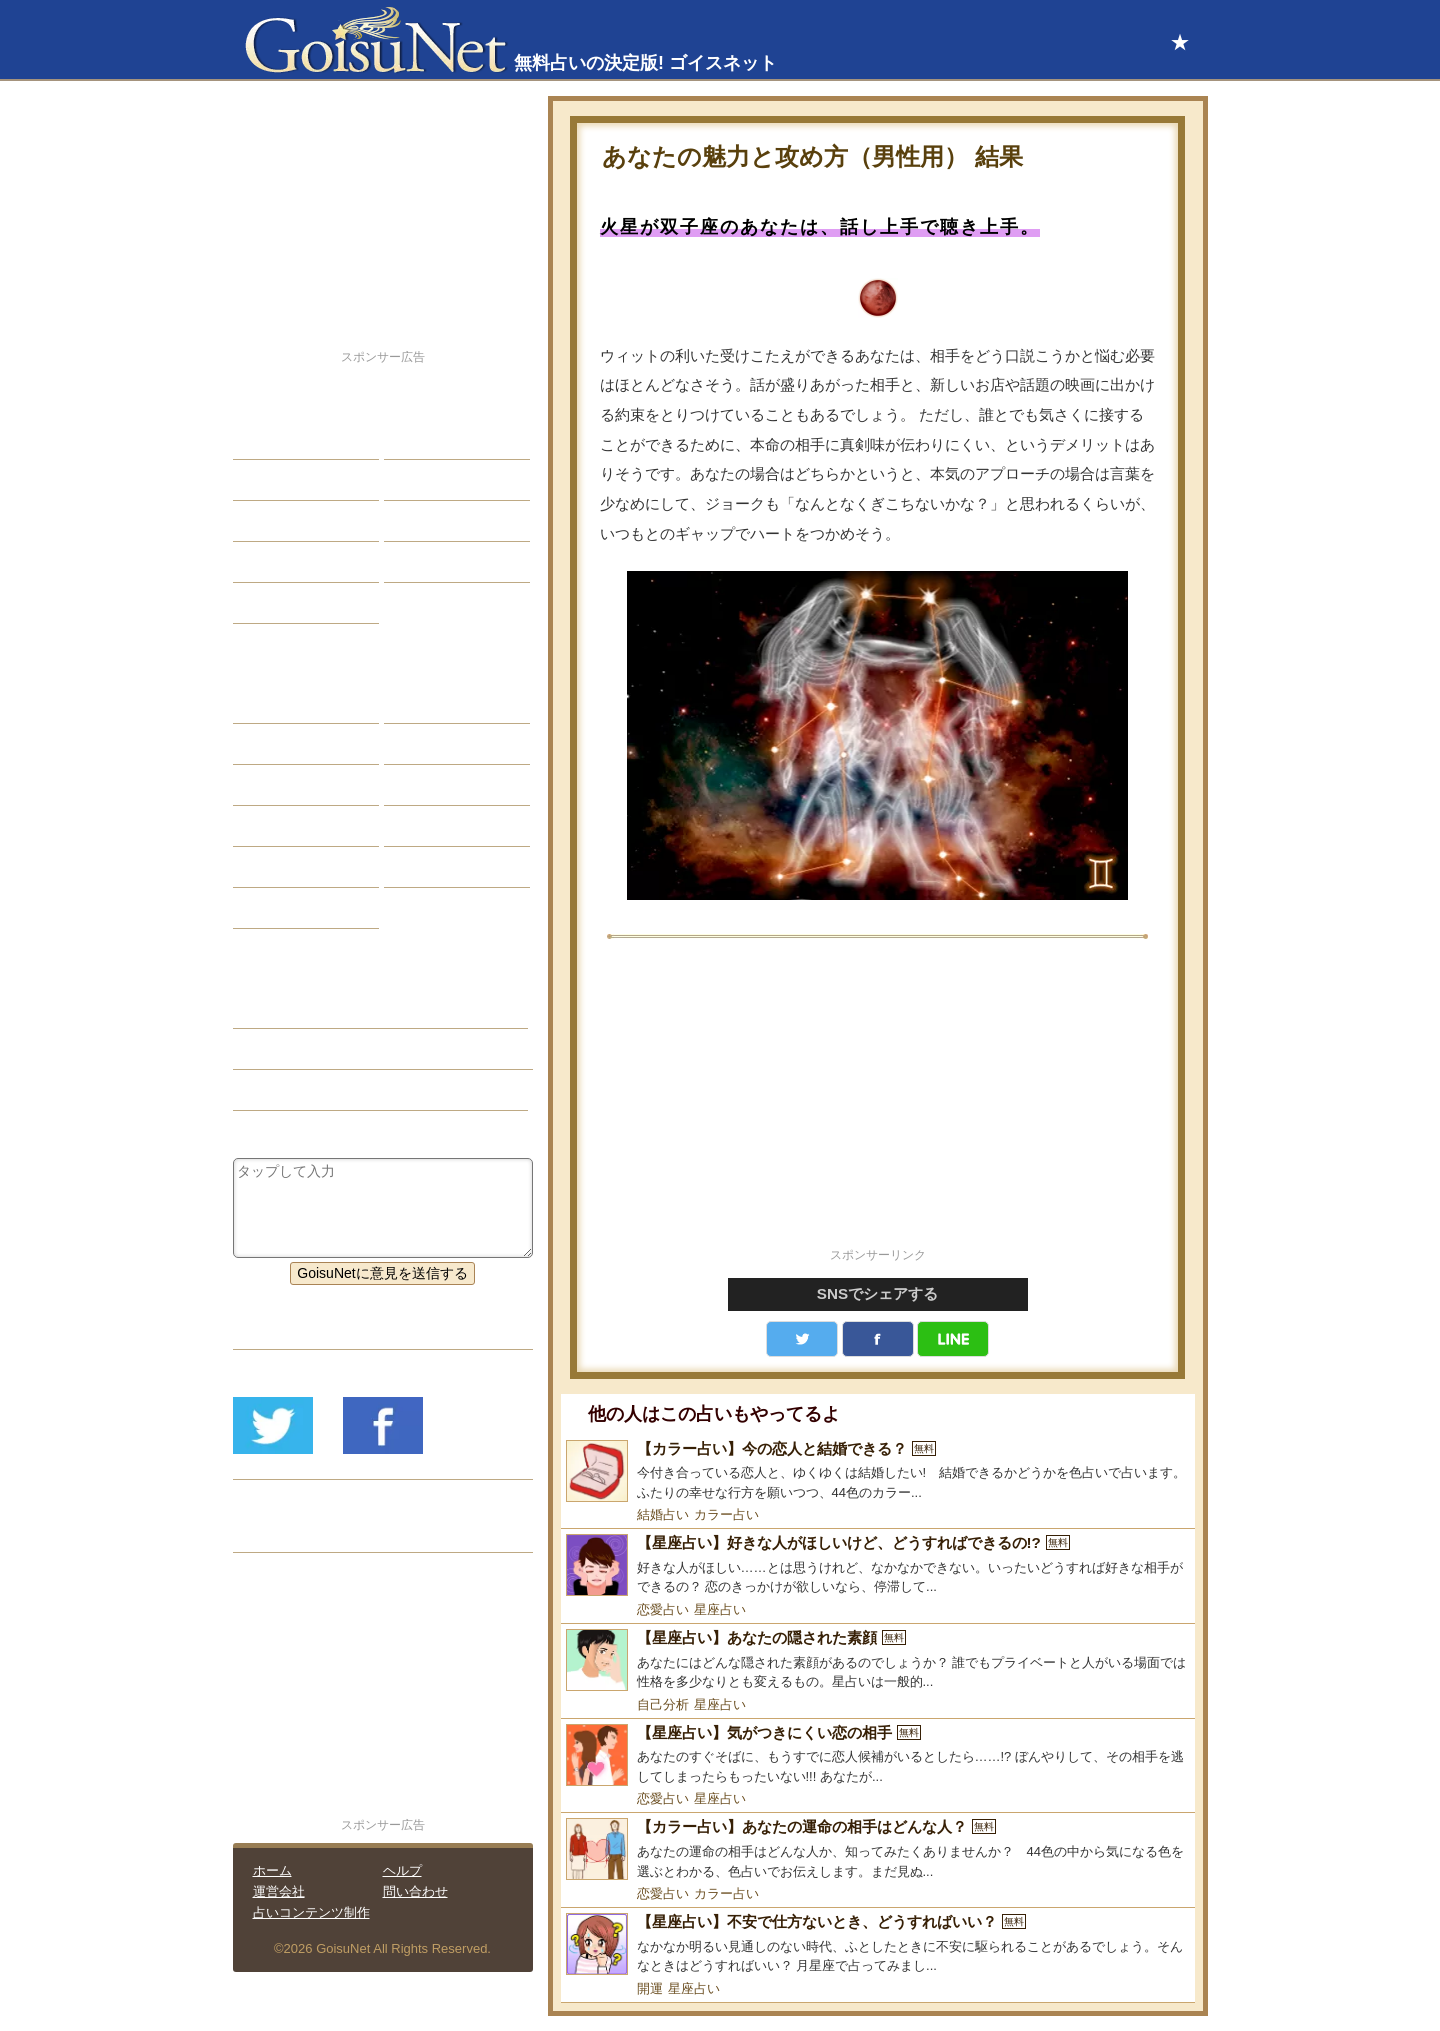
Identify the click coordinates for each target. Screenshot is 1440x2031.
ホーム (272, 1870)
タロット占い (441, 744)
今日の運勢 (434, 480)
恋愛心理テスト (297, 867)
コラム (420, 826)
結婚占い (663, 1514)
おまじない (283, 908)
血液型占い (434, 785)
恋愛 (262, 439)
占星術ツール (441, 703)
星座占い (720, 1609)
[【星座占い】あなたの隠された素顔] (878, 1660)
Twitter (802, 1339)
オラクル (276, 826)
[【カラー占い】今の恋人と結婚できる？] (878, 1471)
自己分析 (663, 1704)
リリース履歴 (290, 1532)
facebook (878, 1339)
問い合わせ (415, 1891)
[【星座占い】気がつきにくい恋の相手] (878, 1755)
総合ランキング (448, 562)
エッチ (269, 521)
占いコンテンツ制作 (311, 1912)
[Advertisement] (878, 1104)
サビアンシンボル (304, 744)
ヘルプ (402, 1870)
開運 (650, 1988)
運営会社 (279, 1891)
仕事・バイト (441, 521)
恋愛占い (663, 1609)
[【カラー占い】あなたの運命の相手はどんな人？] (878, 1849)
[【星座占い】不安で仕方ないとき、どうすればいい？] (878, 1944)
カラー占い (726, 1514)
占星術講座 (283, 603)
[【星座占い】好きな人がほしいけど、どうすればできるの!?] (878, 1565)
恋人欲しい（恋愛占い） (325, 1049)
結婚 (413, 439)
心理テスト (434, 867)
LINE (953, 1339)
